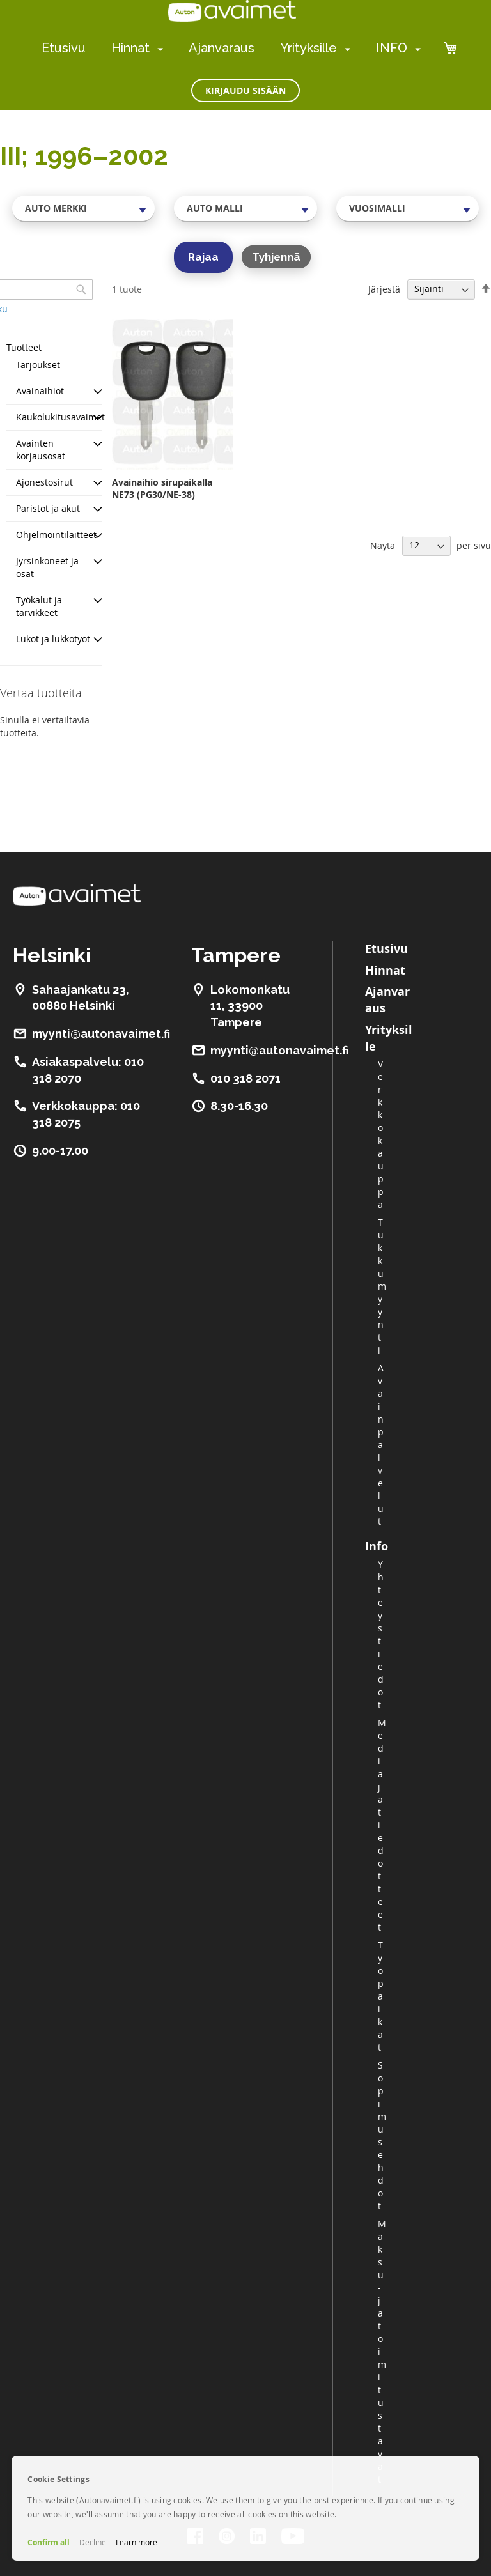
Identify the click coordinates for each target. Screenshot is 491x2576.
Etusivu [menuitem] (64, 48)
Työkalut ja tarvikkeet (39, 606)
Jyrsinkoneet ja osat (47, 567)
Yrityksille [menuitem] (308, 48)
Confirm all (48, 2542)
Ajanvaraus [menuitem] (221, 48)
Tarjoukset (38, 365)
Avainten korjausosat (40, 449)
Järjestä (384, 288)
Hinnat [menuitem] (130, 48)
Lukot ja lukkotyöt (53, 639)
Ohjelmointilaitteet (56, 534)
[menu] (231, 48)
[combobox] (83, 208)
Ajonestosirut (44, 482)
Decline (92, 2542)
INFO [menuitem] (391, 48)
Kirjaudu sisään (245, 90)
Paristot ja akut (48, 508)
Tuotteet (24, 347)
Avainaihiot (40, 391)
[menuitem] (157, 49)
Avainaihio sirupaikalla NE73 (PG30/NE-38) (162, 488)
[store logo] (232, 11)
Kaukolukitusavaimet (60, 417)
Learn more (136, 2542)
